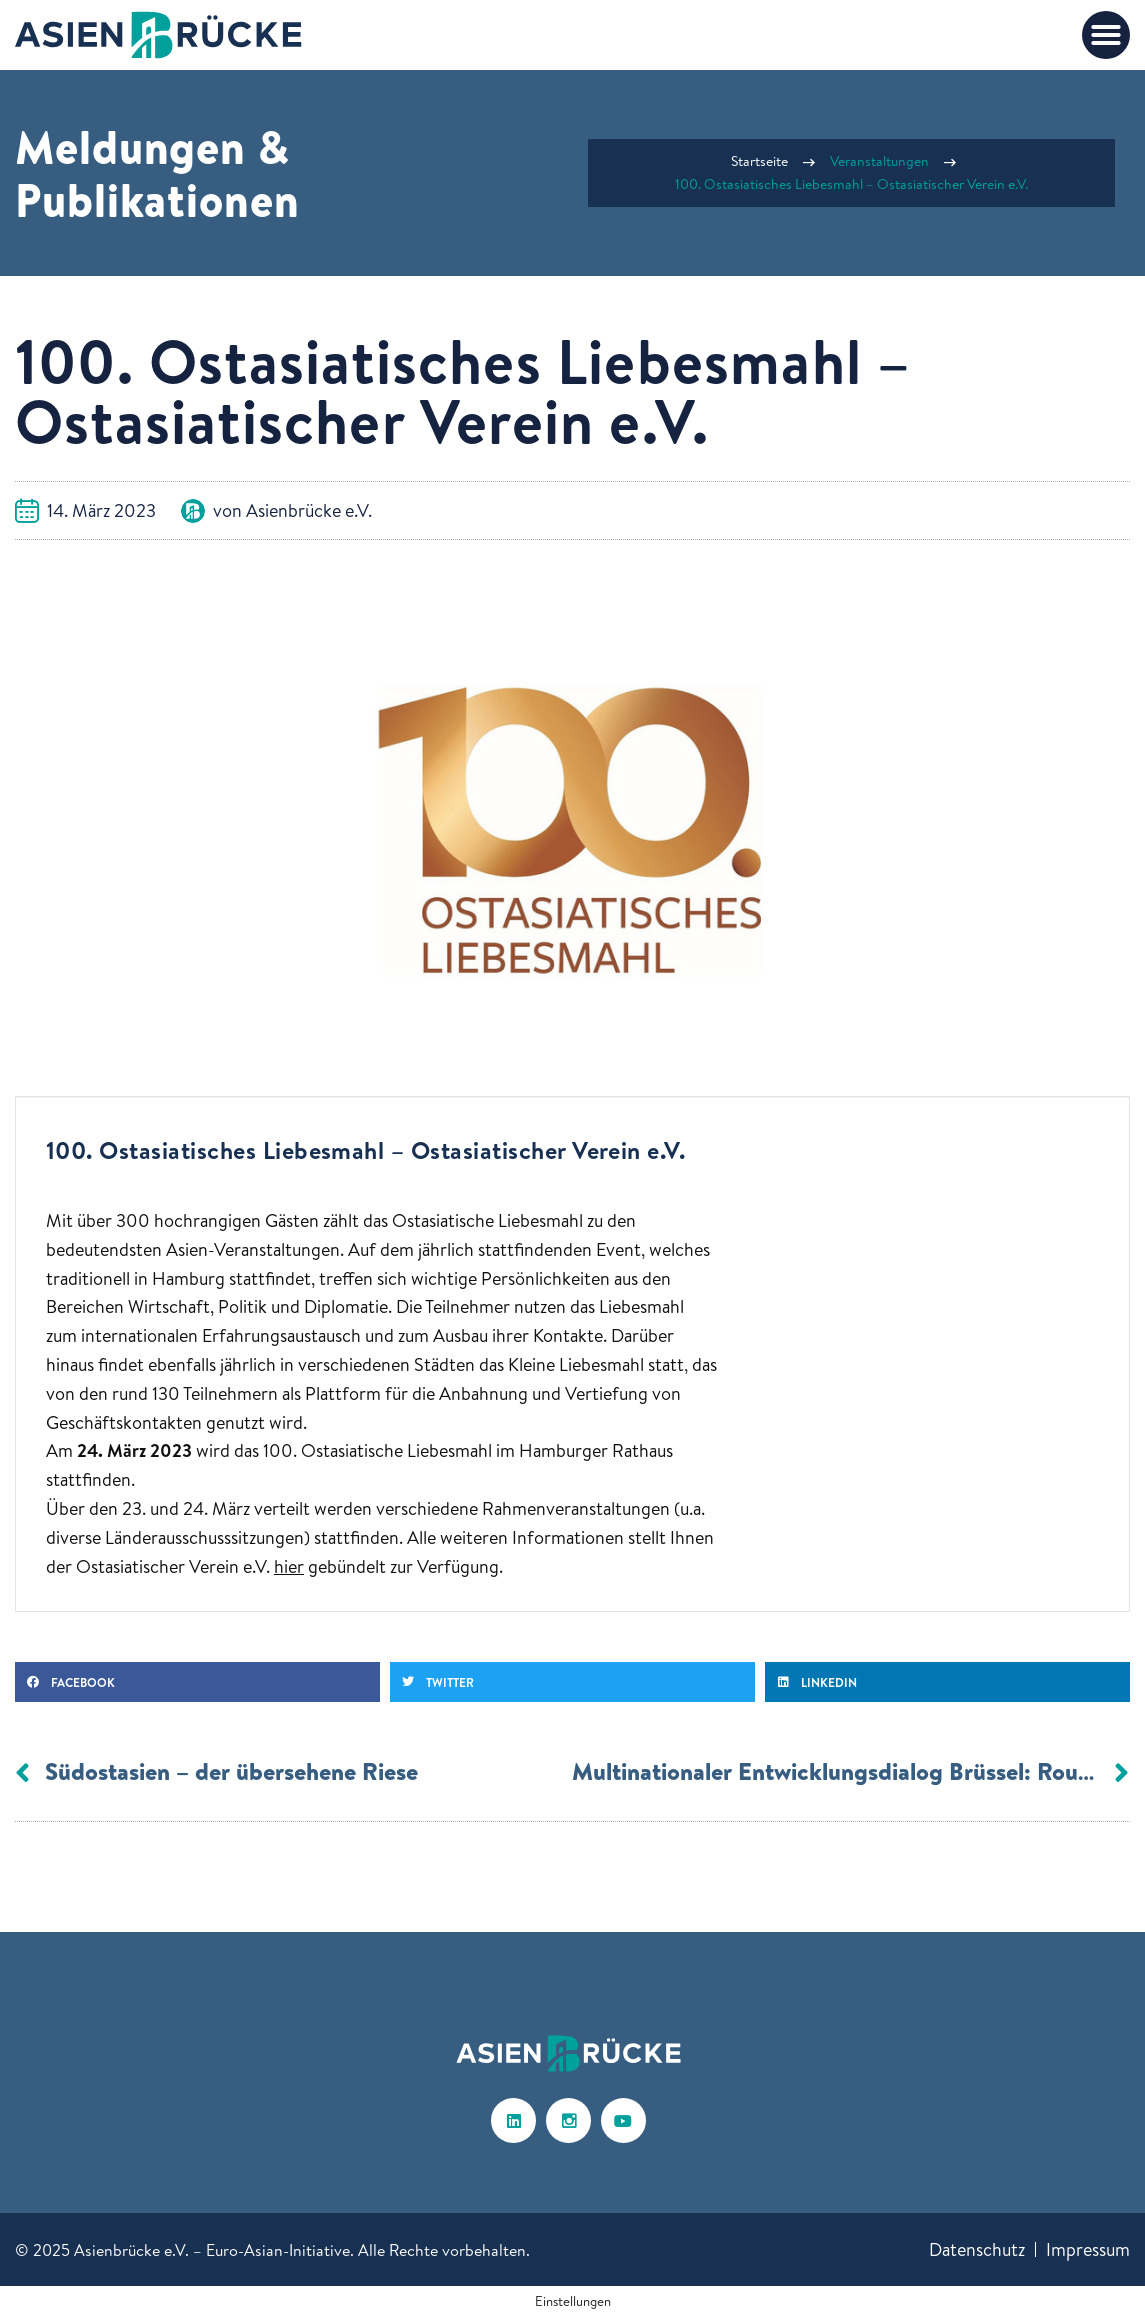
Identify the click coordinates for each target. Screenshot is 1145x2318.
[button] (1106, 35)
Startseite (759, 161)
